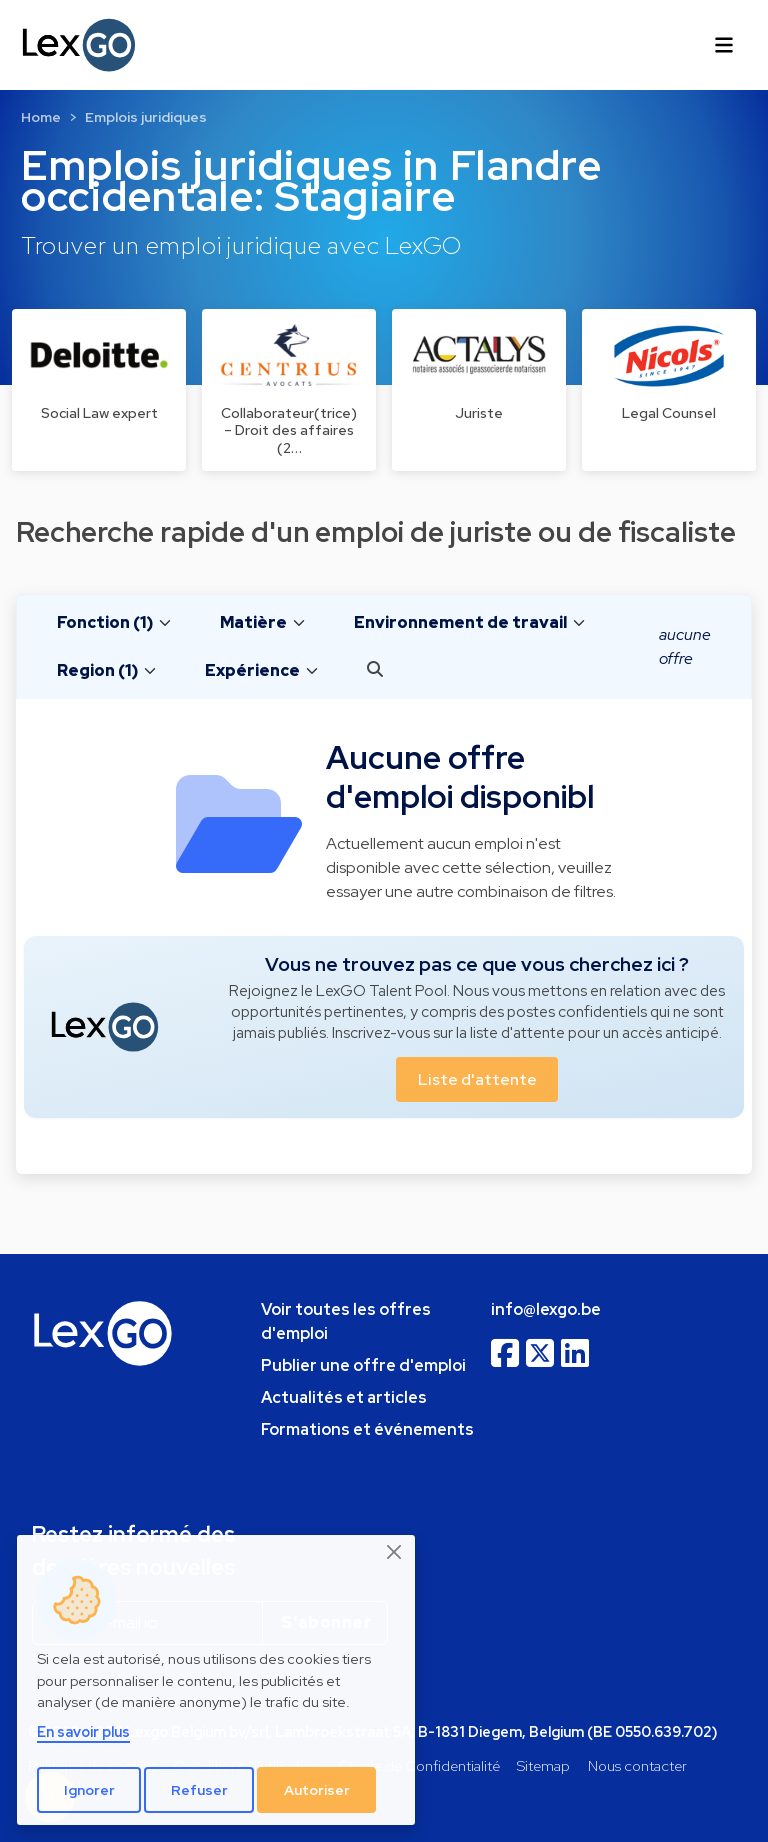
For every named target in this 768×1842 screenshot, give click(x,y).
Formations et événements (367, 1429)
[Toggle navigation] (724, 45)
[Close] (395, 1552)
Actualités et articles (344, 1397)
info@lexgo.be (546, 1309)
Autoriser (317, 1790)
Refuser (199, 1790)
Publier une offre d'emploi (363, 1365)
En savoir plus (83, 1731)
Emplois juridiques (146, 117)
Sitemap (543, 1765)
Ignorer (89, 1790)
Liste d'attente (477, 1079)
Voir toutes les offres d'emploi (346, 1321)
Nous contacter (637, 1765)
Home (41, 117)
